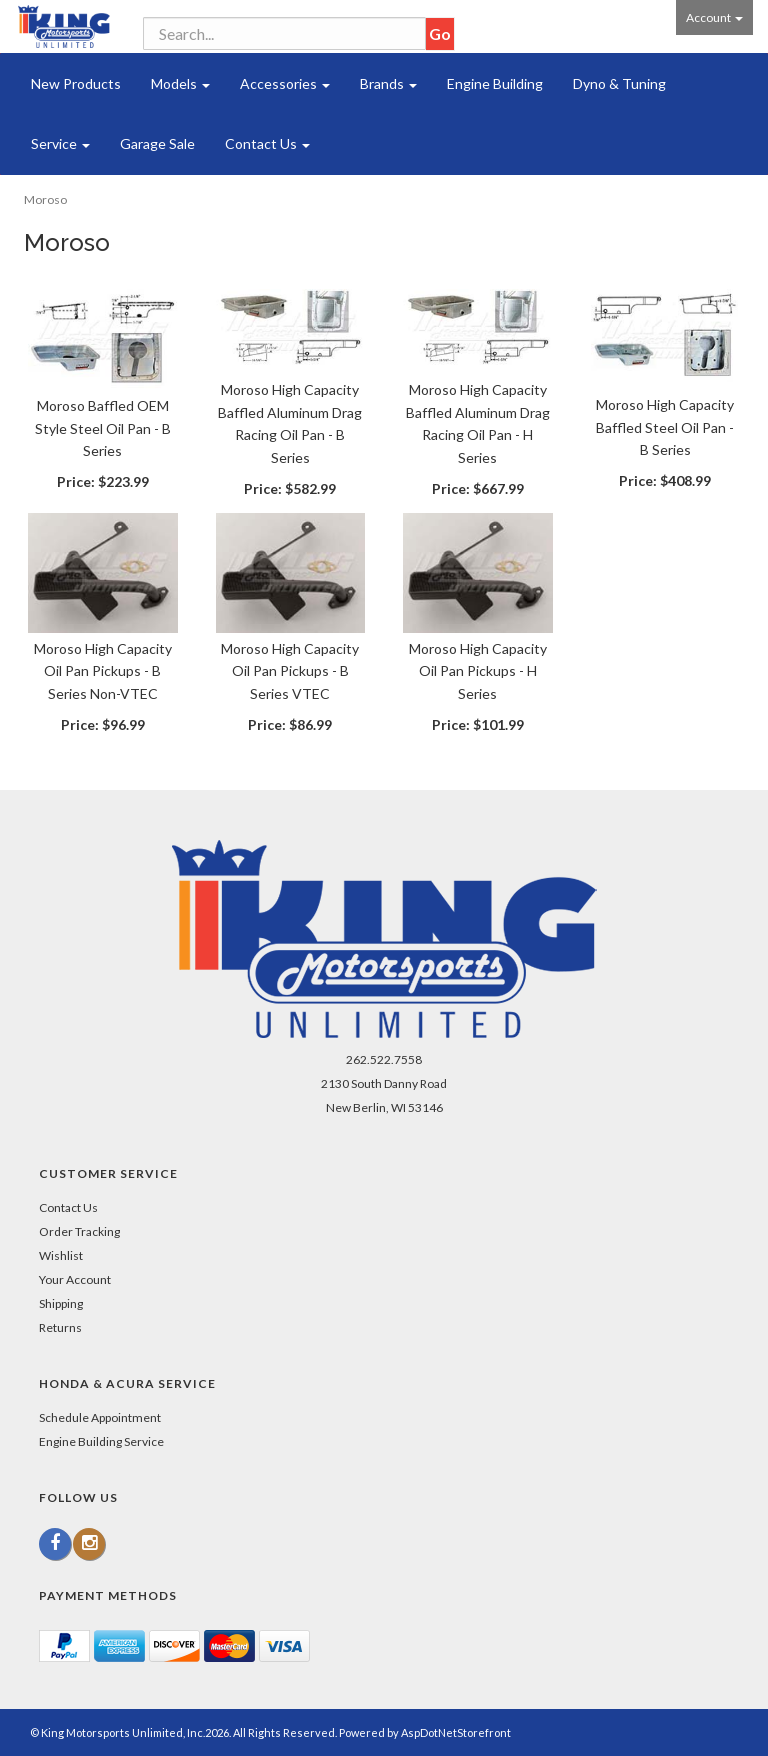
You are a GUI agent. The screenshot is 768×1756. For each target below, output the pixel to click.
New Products (76, 83)
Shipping (61, 1303)
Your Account (75, 1279)
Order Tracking (79, 1231)
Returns (60, 1327)
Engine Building (495, 83)
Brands (388, 83)
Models (180, 83)
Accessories (285, 83)
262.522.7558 (384, 1059)
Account (714, 17)
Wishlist (61, 1255)
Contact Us (267, 143)
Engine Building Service (101, 1441)
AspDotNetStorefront (456, 1732)
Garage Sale (157, 143)
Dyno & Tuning (619, 83)
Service (60, 143)
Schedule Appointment (100, 1417)
